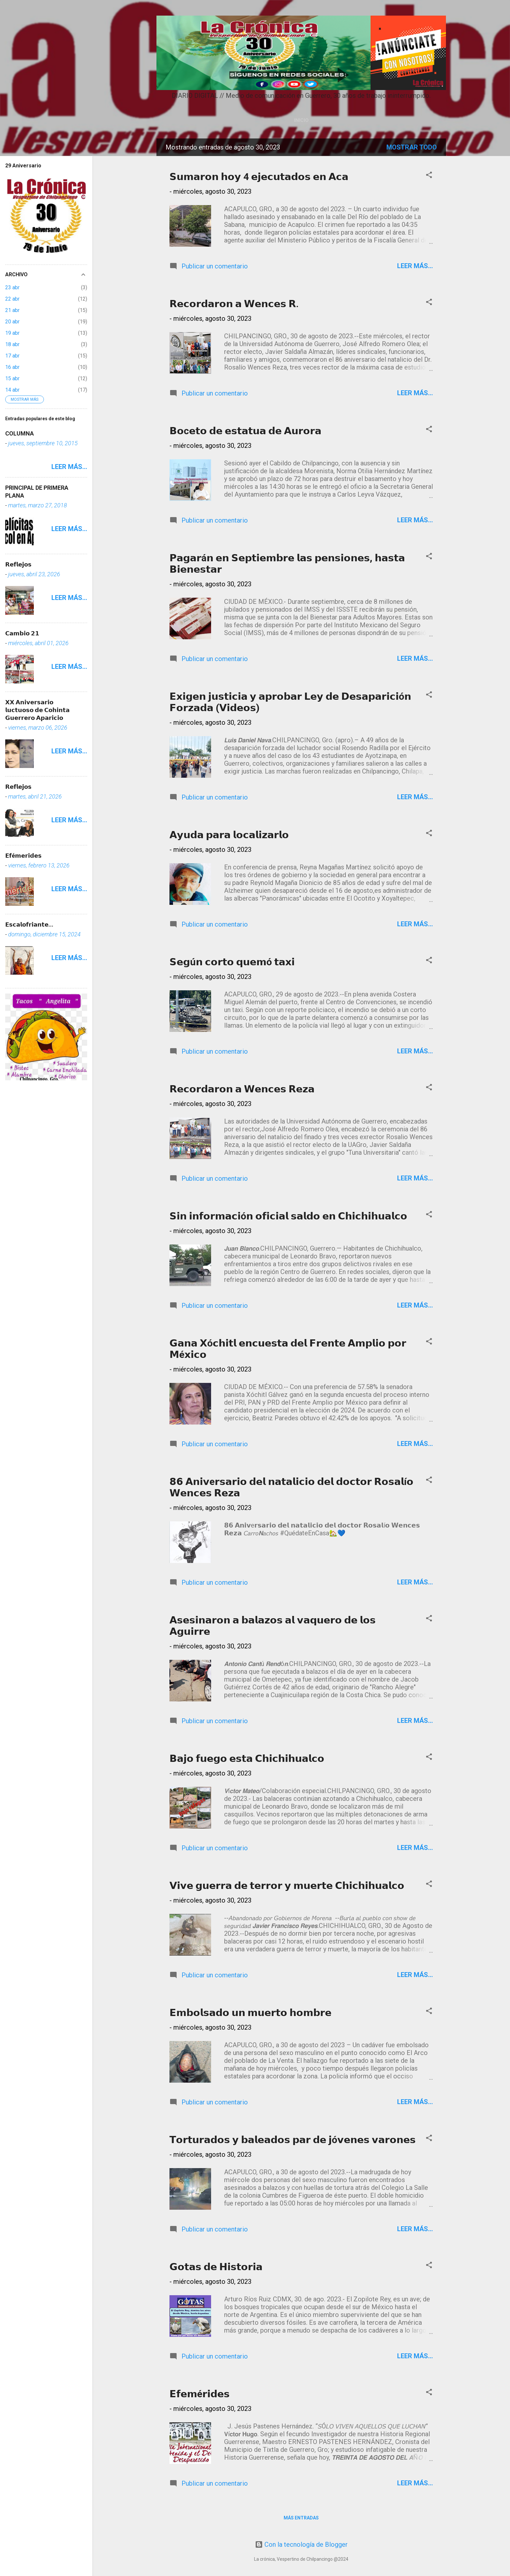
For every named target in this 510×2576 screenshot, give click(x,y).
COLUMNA (19, 433)
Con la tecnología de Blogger (301, 2544)
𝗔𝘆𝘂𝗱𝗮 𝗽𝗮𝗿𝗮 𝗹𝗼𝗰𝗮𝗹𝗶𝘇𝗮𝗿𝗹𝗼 (229, 834)
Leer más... (415, 266)
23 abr (12, 287)
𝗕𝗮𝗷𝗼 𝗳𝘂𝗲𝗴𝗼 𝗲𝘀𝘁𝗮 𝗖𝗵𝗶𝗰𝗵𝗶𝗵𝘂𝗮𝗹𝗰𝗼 (246, 1758)
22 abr (12, 299)
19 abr (12, 333)
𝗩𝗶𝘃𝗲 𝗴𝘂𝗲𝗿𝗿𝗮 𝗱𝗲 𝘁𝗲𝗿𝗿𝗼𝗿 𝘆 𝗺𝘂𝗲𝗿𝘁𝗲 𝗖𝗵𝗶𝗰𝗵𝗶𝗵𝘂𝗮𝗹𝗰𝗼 (286, 1885)
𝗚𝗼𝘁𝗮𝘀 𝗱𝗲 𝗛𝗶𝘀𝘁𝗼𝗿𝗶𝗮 (215, 2266)
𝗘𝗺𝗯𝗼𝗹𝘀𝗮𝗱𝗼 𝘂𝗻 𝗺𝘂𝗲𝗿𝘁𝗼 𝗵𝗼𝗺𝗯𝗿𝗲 (250, 2012)
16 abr (12, 367)
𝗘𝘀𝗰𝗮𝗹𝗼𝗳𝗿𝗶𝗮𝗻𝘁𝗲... (29, 924)
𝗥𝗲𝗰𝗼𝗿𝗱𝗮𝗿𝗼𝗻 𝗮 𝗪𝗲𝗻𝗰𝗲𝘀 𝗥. (234, 303)
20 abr (12, 322)
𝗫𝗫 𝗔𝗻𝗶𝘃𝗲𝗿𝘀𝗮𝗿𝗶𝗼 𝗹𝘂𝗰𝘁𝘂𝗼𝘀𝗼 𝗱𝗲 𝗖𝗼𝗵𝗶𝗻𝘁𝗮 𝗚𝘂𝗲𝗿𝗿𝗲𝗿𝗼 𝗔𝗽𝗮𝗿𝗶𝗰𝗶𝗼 (37, 710)
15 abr (12, 378)
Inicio (301, 120)
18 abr (12, 344)
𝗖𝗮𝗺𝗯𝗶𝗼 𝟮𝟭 (22, 633)
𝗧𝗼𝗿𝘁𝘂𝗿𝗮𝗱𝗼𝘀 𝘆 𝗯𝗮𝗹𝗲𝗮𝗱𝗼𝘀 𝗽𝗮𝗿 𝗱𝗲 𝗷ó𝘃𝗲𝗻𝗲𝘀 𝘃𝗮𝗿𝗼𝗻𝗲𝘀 (292, 2139)
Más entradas (301, 2517)
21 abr (12, 310)
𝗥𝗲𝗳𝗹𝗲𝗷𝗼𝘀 (18, 564)
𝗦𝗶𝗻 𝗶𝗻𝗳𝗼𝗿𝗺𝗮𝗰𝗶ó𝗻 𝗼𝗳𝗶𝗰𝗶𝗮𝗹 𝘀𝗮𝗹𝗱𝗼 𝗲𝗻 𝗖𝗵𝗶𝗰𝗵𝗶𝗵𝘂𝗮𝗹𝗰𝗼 (288, 1216)
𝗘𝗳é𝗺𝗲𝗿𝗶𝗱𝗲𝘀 (23, 855)
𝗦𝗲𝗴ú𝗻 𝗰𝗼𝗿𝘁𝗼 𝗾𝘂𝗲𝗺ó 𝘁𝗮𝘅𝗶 (232, 962)
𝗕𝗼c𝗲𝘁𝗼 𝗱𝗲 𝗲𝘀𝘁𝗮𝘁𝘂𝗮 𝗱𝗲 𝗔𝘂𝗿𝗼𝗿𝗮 (245, 430)
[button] (429, 175)
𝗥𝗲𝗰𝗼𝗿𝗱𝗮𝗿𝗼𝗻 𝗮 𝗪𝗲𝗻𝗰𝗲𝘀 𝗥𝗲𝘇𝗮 (242, 1089)
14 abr (12, 390)
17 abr (12, 356)
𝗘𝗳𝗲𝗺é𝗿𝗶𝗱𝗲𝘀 (199, 2394)
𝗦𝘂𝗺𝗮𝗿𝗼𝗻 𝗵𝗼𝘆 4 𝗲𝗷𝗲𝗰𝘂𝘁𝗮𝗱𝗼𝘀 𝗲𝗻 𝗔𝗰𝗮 (258, 176)
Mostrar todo (411, 147)
